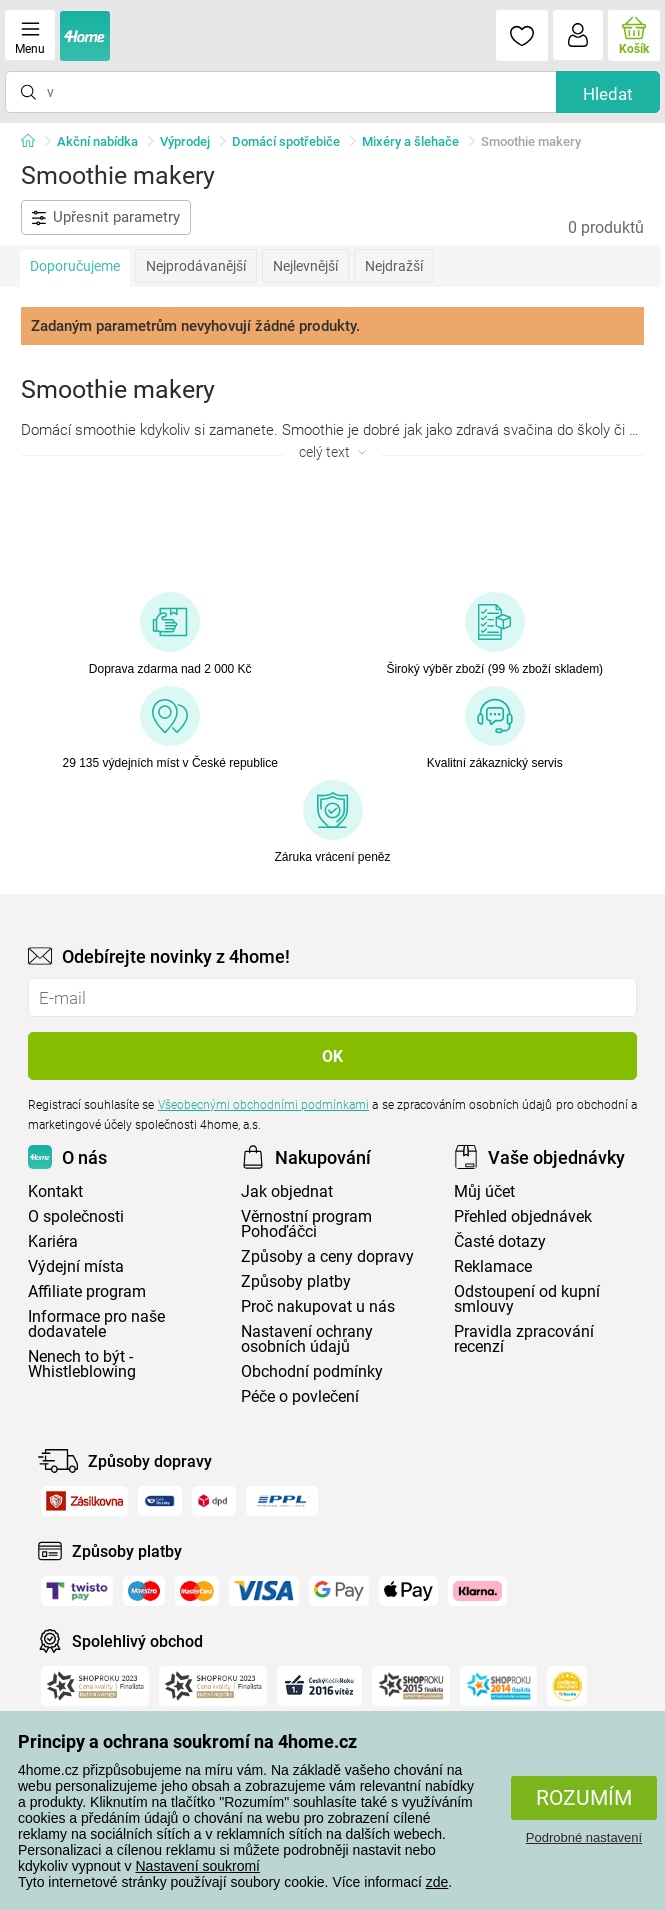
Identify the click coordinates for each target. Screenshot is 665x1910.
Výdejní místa (76, 1266)
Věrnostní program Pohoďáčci (306, 1224)
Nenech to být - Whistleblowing (82, 1364)
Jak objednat (287, 1191)
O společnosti (76, 1216)
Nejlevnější (305, 266)
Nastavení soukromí (198, 1866)
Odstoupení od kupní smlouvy (527, 1299)
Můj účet (484, 1191)
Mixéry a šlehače (410, 141)
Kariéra (53, 1241)
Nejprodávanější (196, 266)
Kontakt (55, 1191)
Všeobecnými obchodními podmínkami (263, 1105)
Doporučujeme (75, 266)
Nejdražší (394, 266)
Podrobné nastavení (584, 1837)
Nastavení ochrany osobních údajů (307, 1339)
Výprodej (185, 141)
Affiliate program (87, 1291)
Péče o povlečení (300, 1396)
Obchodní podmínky (312, 1371)
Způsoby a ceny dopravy (327, 1256)
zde (437, 1882)
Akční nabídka (97, 141)
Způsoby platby (296, 1281)
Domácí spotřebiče (286, 141)
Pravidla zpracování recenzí (524, 1339)
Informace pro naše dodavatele (96, 1324)
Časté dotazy (500, 1241)
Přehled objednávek (523, 1216)
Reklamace (493, 1266)
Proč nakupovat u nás (318, 1306)
